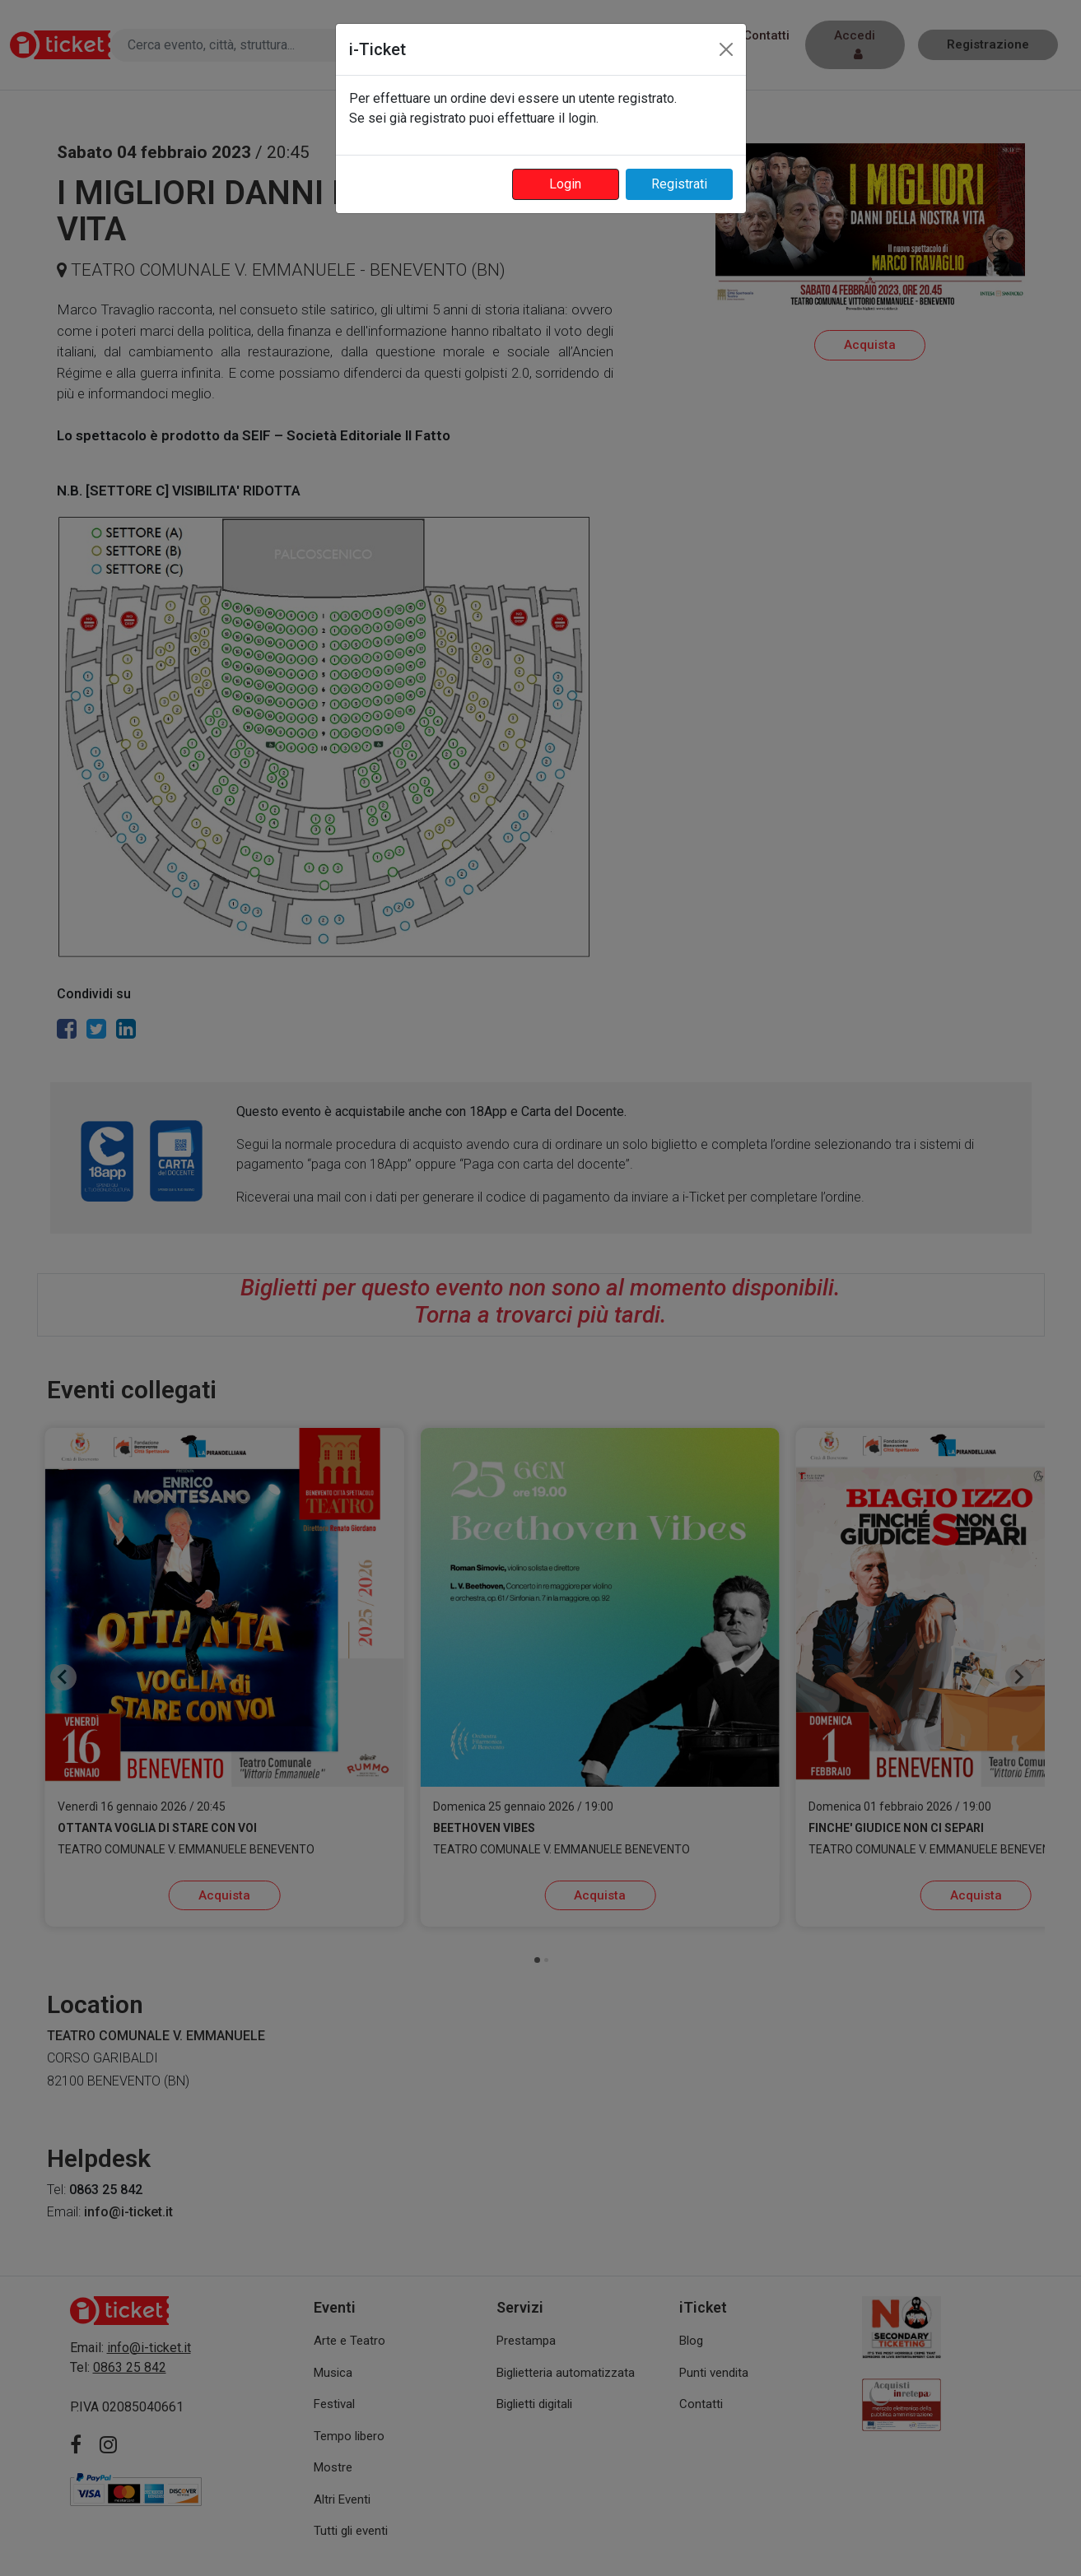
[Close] (726, 49)
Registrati (679, 184)
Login (565, 184)
